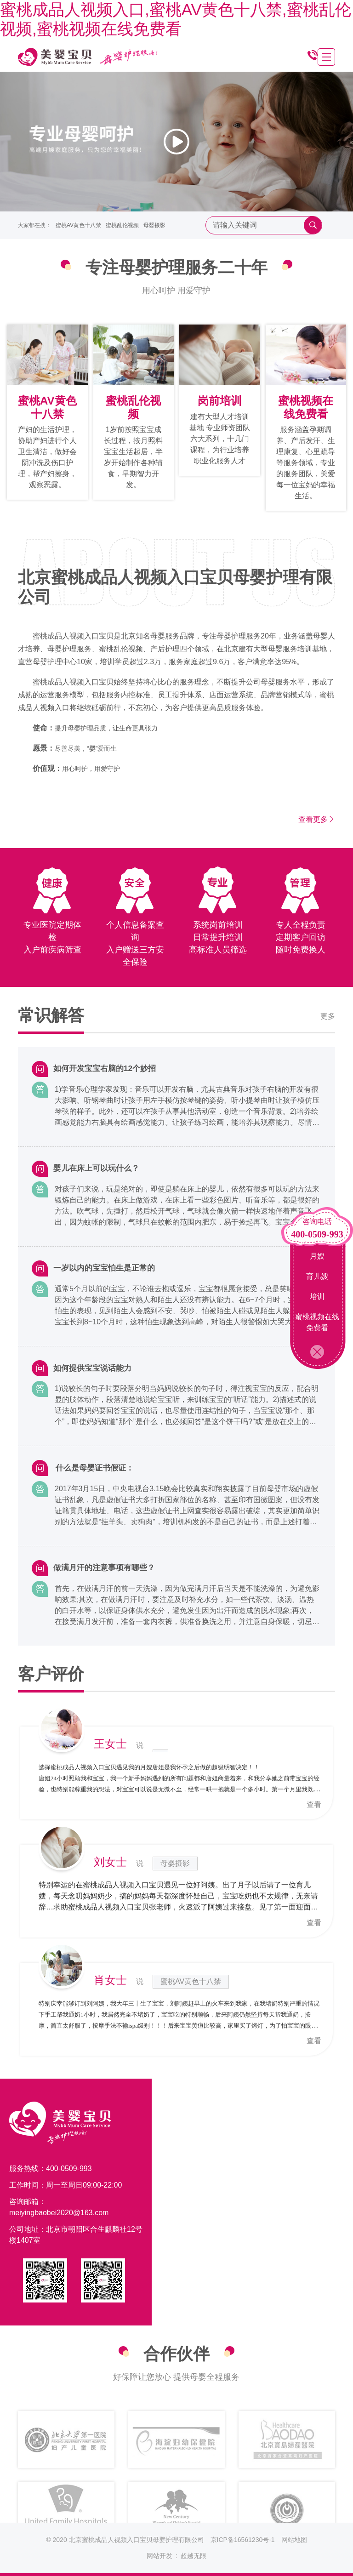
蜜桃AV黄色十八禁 (78, 225)
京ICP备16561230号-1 (243, 2539)
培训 (317, 1296)
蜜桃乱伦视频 (122, 225)
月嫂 (317, 1256)
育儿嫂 (317, 1276)
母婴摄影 (154, 225)
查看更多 (316, 819)
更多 (327, 1017)
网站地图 (294, 2539)
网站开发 (159, 2555)
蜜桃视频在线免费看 (317, 1322)
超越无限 (193, 2555)
